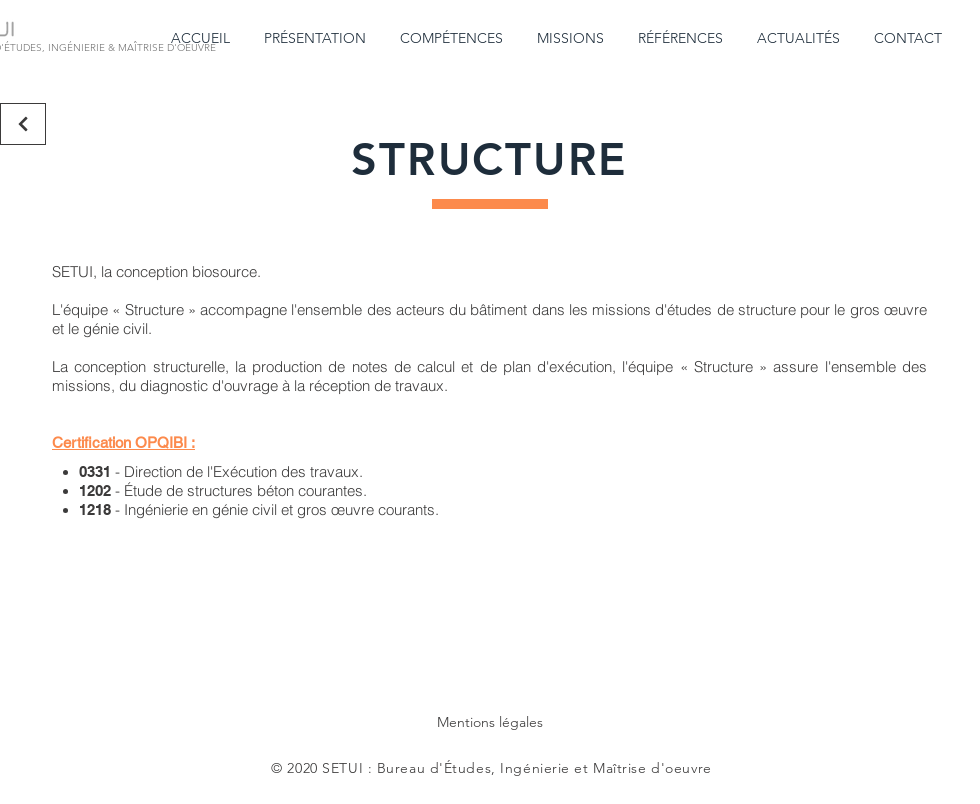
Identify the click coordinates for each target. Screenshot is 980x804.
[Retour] (23, 124)
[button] (317, 38)
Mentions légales (490, 722)
